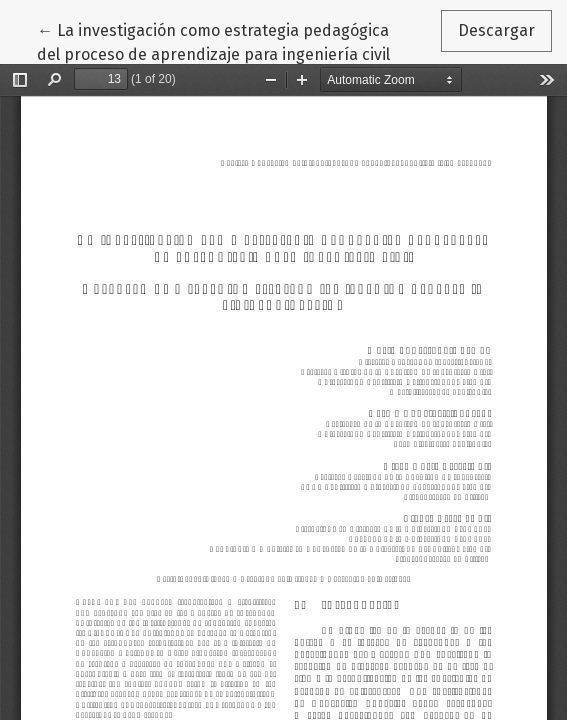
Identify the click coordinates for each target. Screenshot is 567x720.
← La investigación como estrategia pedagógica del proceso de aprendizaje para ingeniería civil (213, 41)
